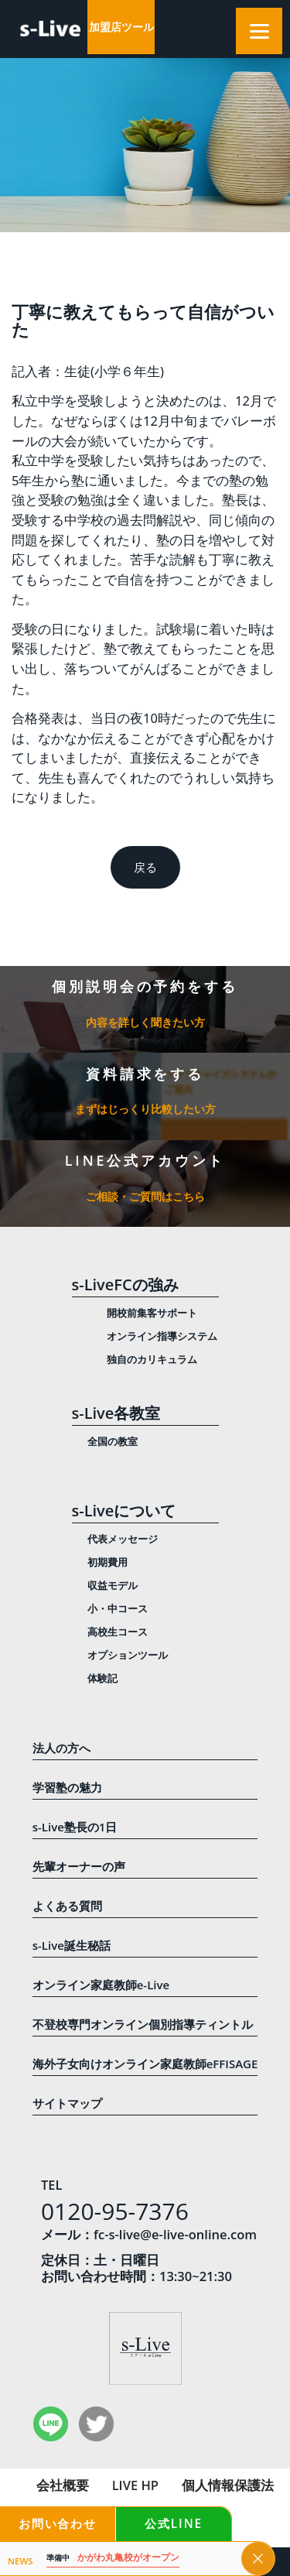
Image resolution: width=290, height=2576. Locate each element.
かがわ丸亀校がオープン (112, 2558)
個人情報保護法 (228, 2485)
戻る (145, 867)
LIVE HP (135, 2485)
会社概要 (62, 2485)
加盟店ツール (121, 26)
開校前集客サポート (152, 1313)
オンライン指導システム (162, 1336)
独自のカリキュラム (152, 1359)
